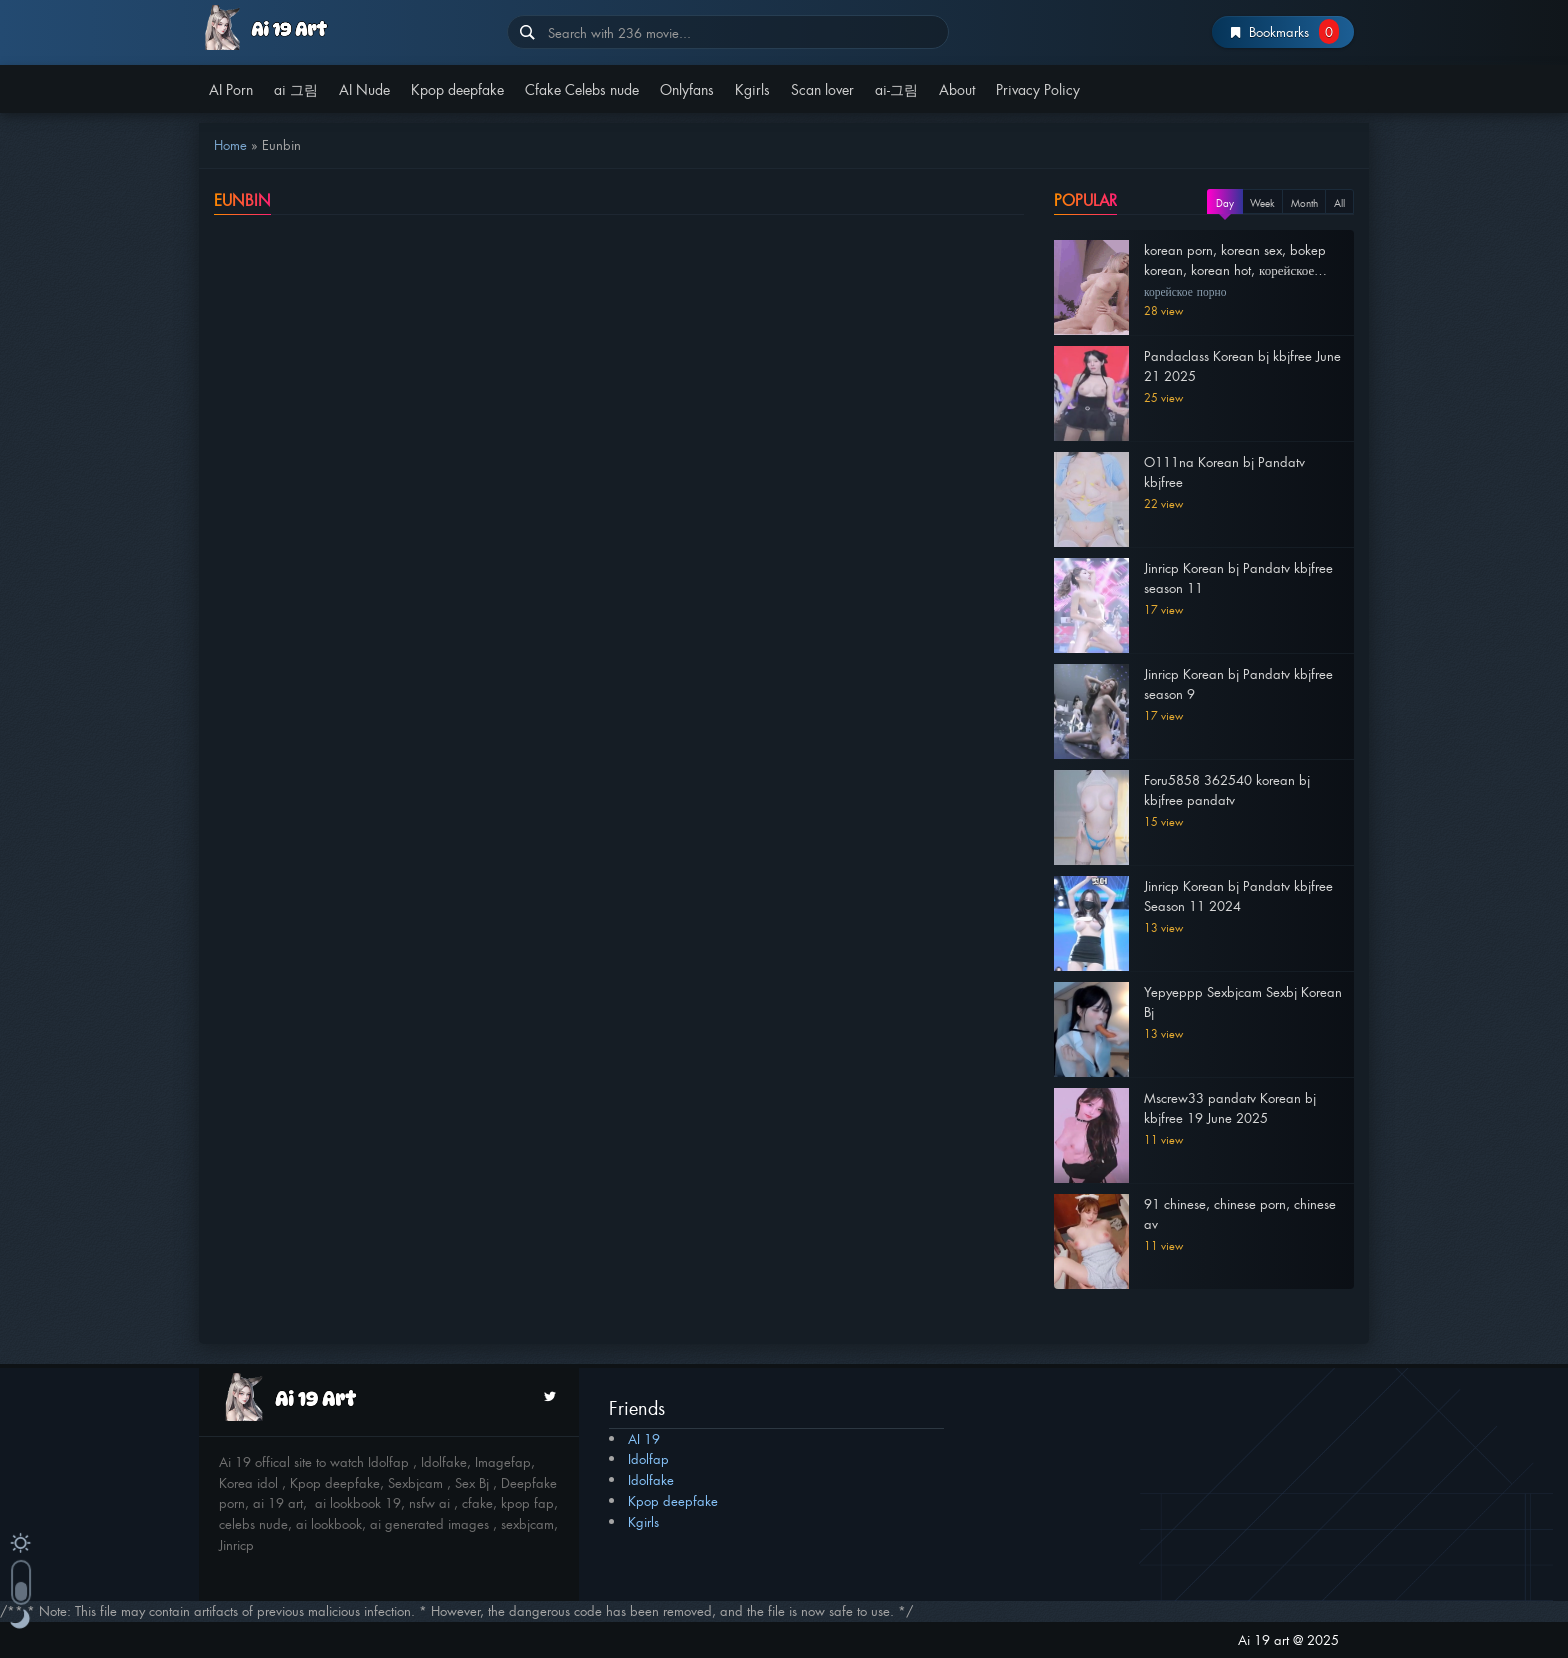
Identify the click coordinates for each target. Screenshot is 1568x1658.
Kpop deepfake (457, 88)
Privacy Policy (1038, 88)
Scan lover (822, 88)
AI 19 (644, 1438)
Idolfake (651, 1479)
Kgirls (752, 88)
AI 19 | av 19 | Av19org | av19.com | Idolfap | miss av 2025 (345, 27)
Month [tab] (1304, 202)
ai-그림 (896, 88)
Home (230, 144)
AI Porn (231, 88)
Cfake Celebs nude (582, 88)
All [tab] (1339, 202)
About (957, 88)
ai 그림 (296, 88)
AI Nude (364, 88)
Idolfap (648, 1458)
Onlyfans (687, 88)
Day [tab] (1225, 202)
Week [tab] (1262, 202)
